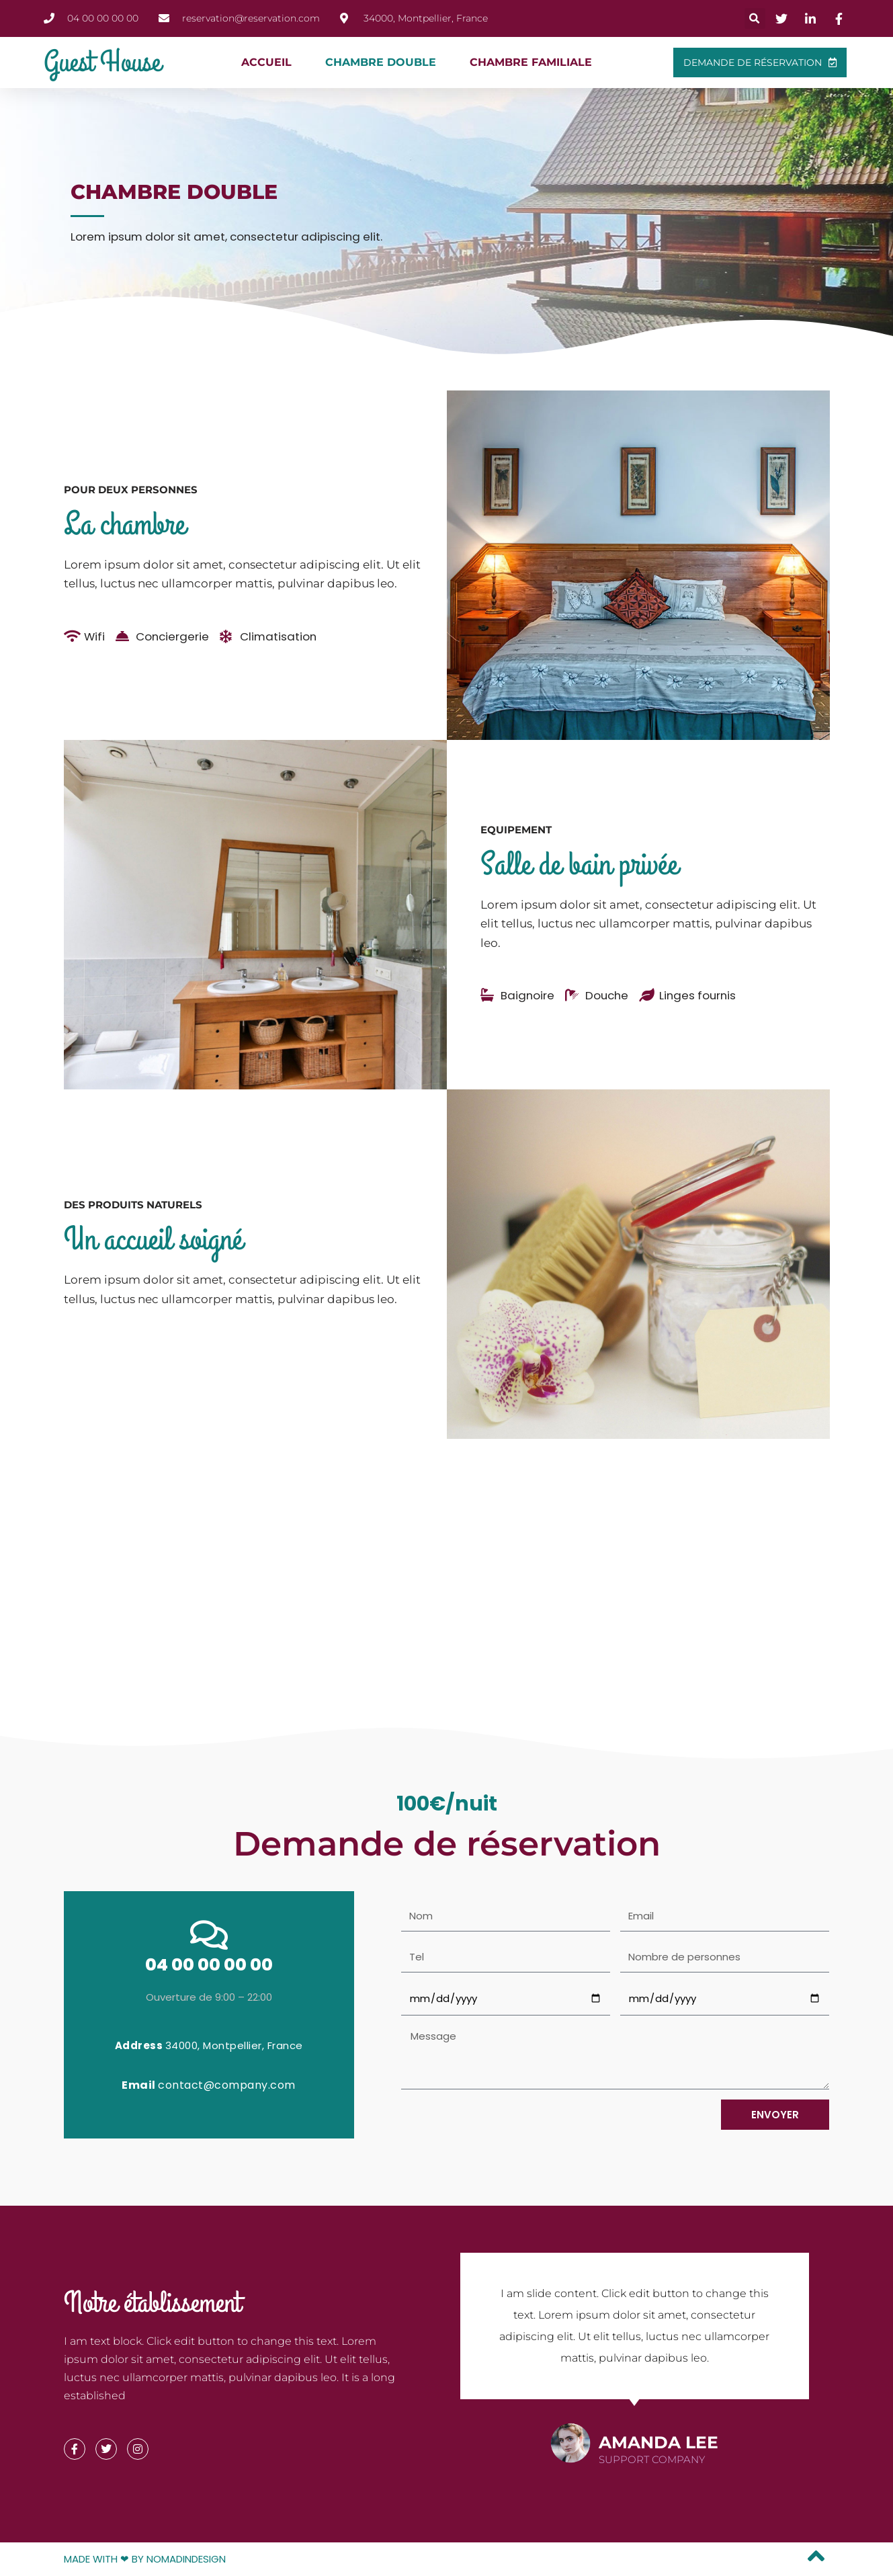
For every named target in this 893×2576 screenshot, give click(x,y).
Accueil (266, 62)
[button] (755, 18)
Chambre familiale (531, 62)
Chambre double (380, 62)
